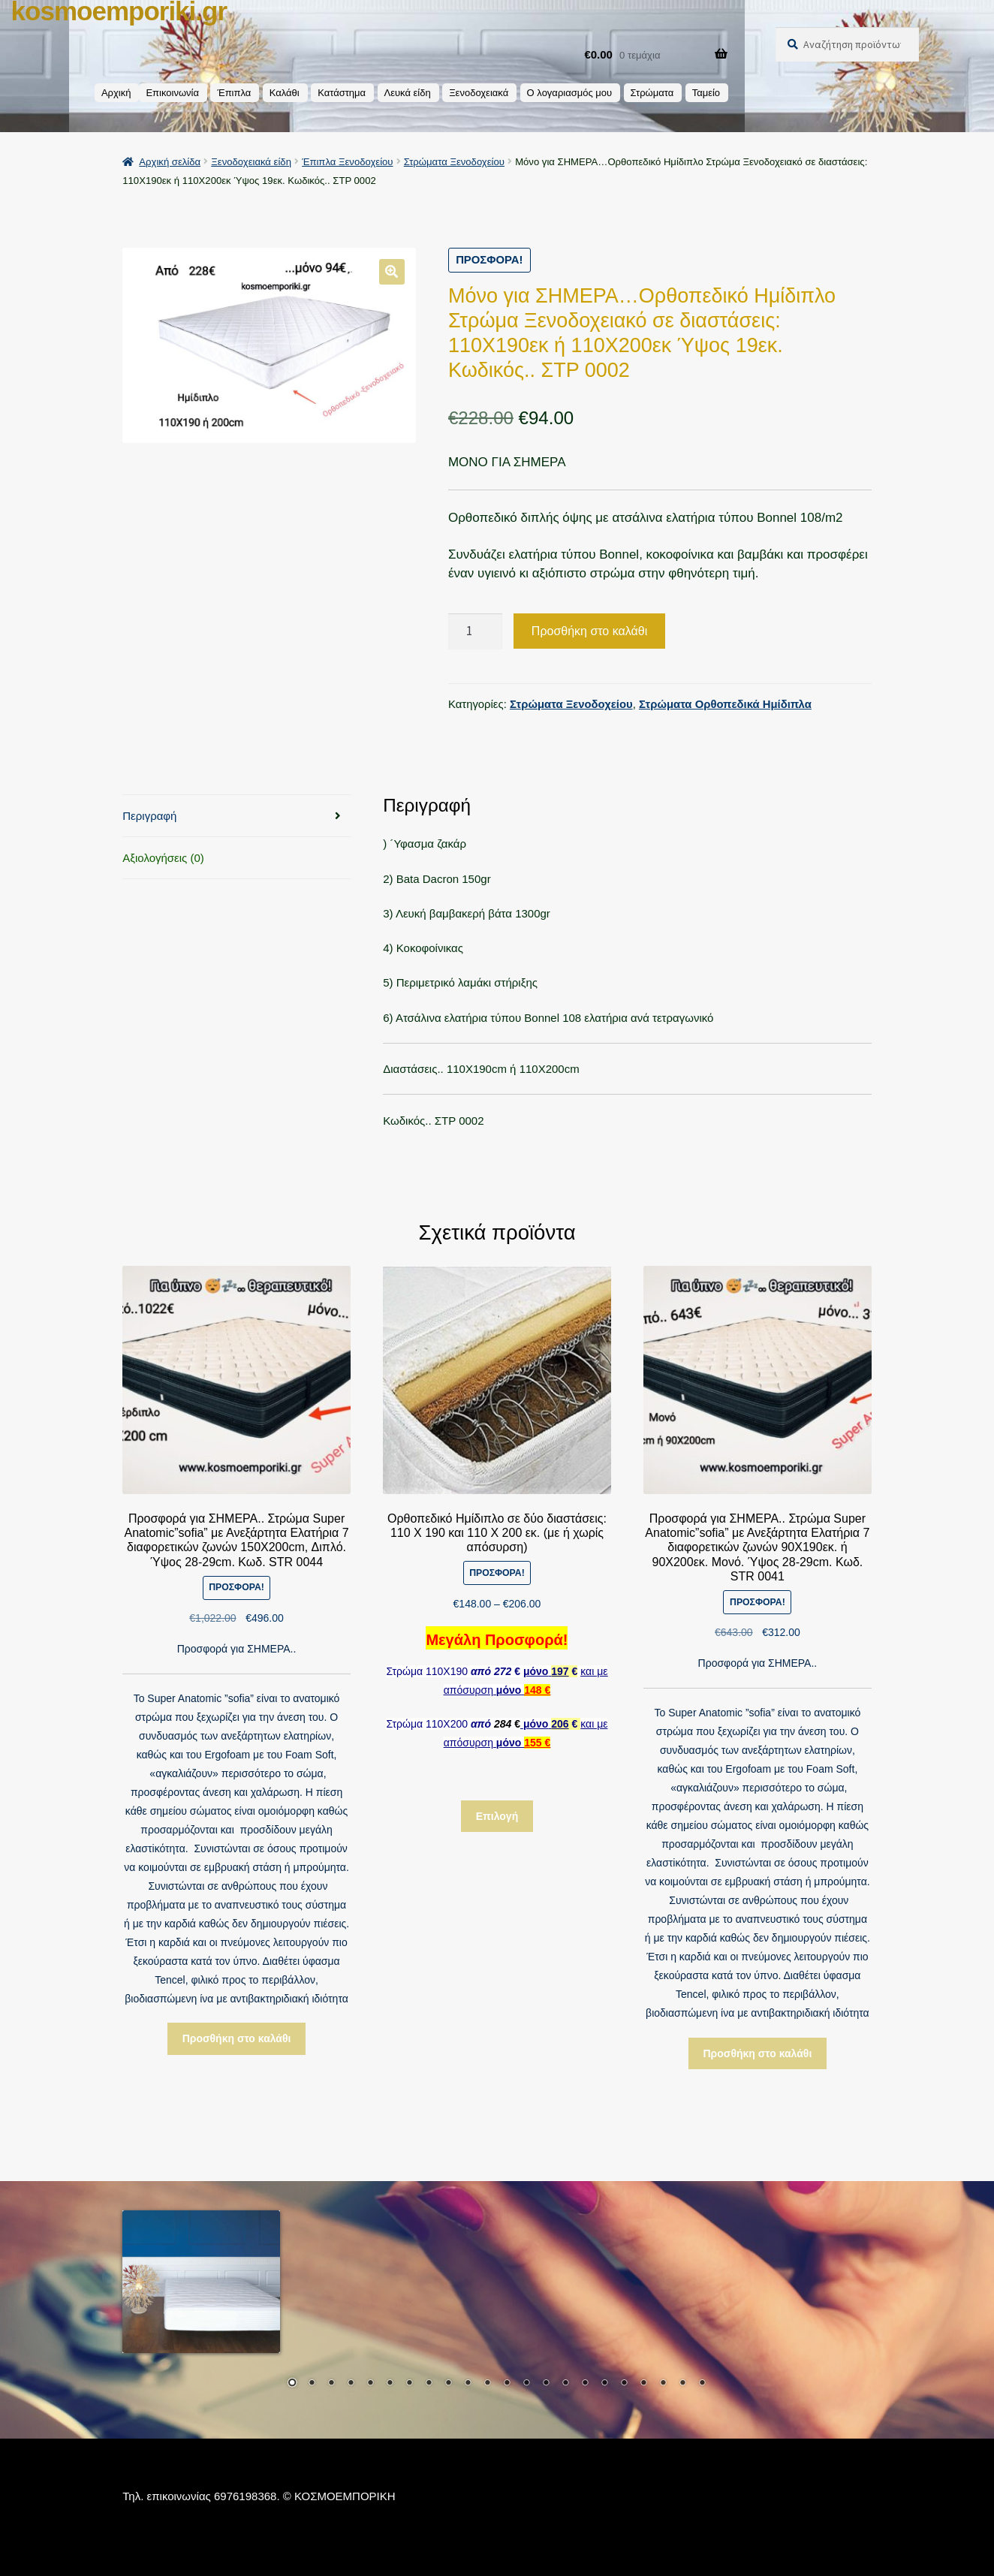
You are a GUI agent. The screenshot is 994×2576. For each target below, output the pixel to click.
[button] (392, 271)
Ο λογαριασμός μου (570, 92)
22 (702, 2384)
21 (682, 2384)
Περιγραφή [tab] (149, 815)
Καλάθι (285, 92)
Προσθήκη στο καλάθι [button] (236, 2038)
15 (565, 2384)
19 (643, 2384)
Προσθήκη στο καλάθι (589, 631)
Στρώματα (652, 92)
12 (507, 2384)
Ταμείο (706, 92)
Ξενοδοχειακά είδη (251, 161)
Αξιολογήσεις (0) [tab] (163, 857)
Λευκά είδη (407, 92)
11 (487, 2384)
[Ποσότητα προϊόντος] (475, 631)
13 (526, 2384)
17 (604, 2384)
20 (663, 2384)
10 (467, 2384)
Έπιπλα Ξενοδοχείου (347, 161)
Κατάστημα (342, 92)
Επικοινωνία (172, 92)
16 (585, 2384)
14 (546, 2384)
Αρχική (116, 92)
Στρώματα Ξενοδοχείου (454, 161)
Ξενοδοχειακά (478, 92)
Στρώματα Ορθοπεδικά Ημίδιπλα (725, 704)
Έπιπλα (234, 92)
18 (624, 2384)
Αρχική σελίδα (169, 161)
